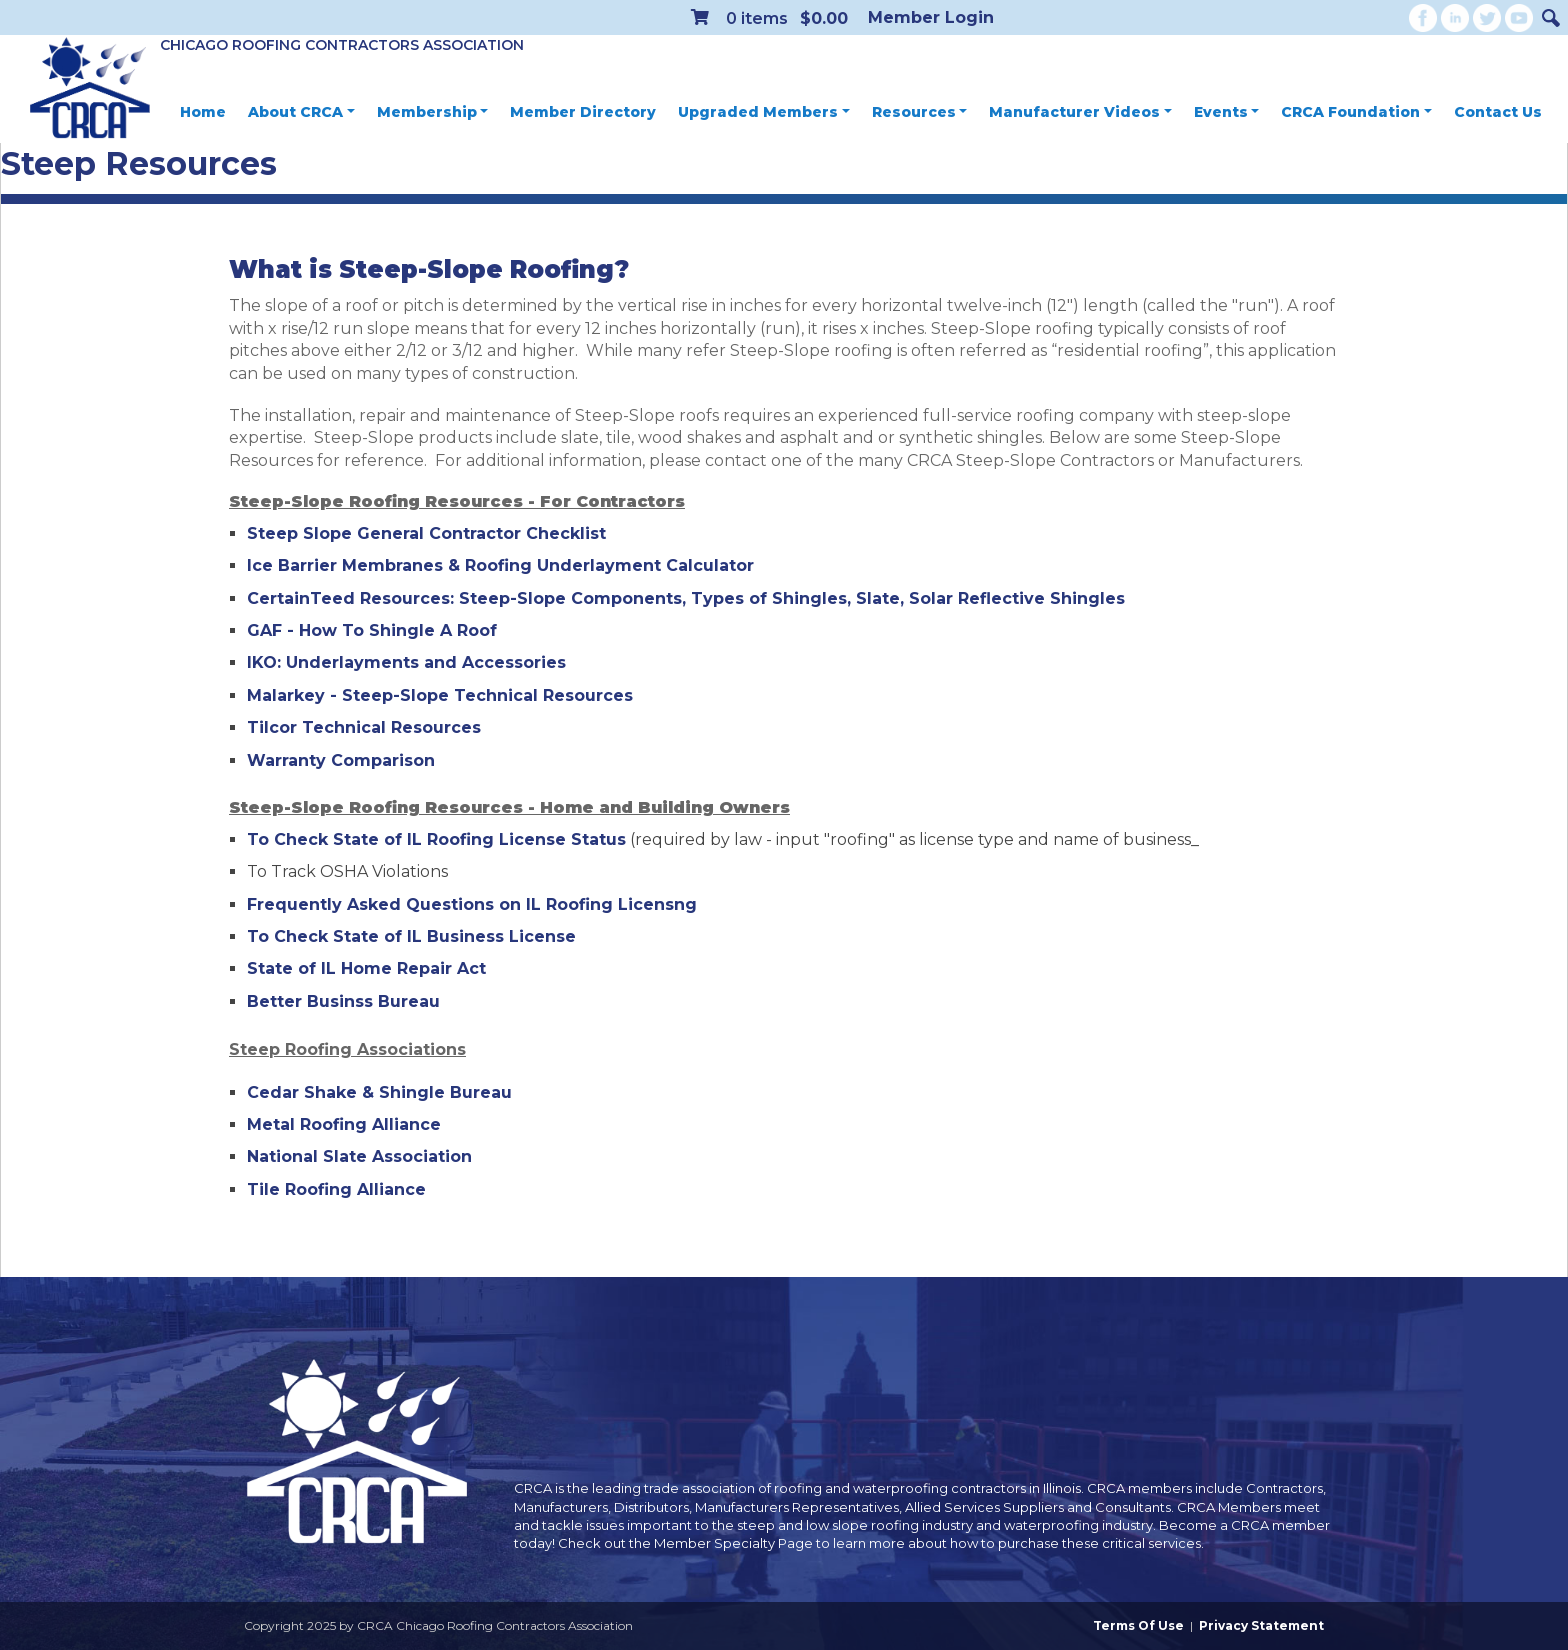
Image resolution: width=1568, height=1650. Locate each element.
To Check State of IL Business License (411, 936)
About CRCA (301, 112)
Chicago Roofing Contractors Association (342, 45)
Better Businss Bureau (343, 1001)
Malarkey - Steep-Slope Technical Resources (440, 695)
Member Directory (583, 112)
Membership (433, 112)
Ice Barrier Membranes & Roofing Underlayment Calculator (500, 565)
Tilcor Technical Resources (364, 727)
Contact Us (1498, 112)
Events (1227, 112)
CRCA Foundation (1356, 112)
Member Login (931, 17)
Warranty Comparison (341, 760)
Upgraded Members (764, 112)
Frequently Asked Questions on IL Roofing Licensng (472, 904)
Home (203, 112)
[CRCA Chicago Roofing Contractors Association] (90, 89)
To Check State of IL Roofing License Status (436, 839)
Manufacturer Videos (1080, 112)
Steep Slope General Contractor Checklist (426, 533)
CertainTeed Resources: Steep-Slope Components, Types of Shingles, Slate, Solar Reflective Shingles (686, 598)
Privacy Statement (1261, 1625)
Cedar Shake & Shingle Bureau (379, 1092)
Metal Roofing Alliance (344, 1124)
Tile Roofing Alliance (336, 1189)
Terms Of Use (1138, 1625)
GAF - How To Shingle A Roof (372, 630)
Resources (920, 112)
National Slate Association (359, 1156)
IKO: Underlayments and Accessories (406, 662)
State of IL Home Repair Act (366, 968)
